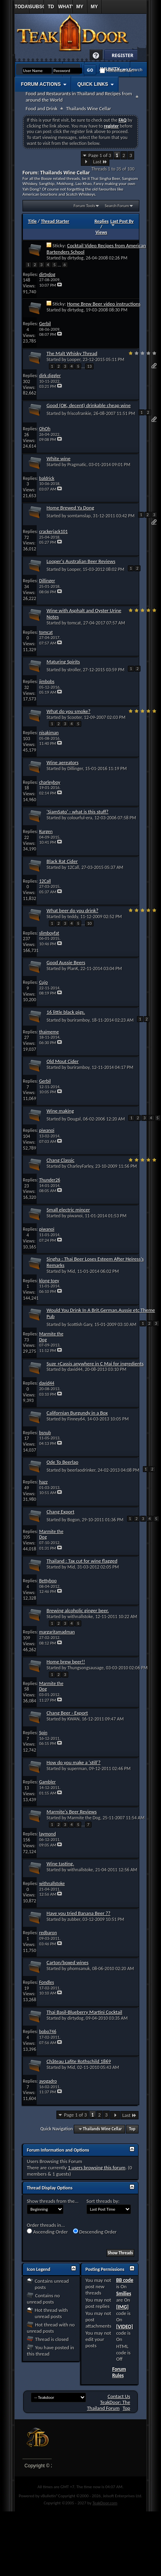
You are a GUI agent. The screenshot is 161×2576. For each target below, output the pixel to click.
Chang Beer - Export (67, 1713)
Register (120, 56)
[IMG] (122, 2307)
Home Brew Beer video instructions (103, 304)
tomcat (74, 623)
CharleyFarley (80, 1166)
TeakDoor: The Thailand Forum (108, 2405)
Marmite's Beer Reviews (72, 1812)
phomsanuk (78, 1968)
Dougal (74, 1119)
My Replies (80, 9)
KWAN (73, 1719)
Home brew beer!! (66, 1662)
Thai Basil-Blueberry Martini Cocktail (84, 2012)
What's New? (65, 9)
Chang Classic (61, 1160)
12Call (73, 867)
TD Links (51, 9)
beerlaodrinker (81, 1470)
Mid (71, 1271)
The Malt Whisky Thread (72, 353)
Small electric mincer (68, 1210)
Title (32, 221)
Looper (73, 359)
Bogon (73, 1519)
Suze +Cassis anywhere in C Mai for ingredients (95, 1364)
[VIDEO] (124, 2327)
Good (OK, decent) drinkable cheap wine (89, 405)
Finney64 (76, 1419)
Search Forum (117, 205)
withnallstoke (80, 1616)
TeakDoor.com (104, 2503)
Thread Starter (55, 221)
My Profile (94, 9)
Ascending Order (47, 2231)
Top (132, 2129)
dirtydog (75, 258)
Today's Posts (22, 9)
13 (89, 366)
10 (89, 923)
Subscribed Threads (36, 9)
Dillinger (75, 768)
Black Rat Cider (62, 861)
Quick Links (92, 84)
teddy (72, 916)
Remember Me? (117, 71)
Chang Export (60, 1512)
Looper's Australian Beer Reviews (81, 561)
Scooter (74, 717)
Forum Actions (41, 84)
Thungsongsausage (85, 1667)
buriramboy (78, 1020)
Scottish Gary (79, 1324)
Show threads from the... (53, 2201)
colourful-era (79, 817)
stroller (74, 669)
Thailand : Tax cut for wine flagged (82, 1561)
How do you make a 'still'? (74, 1762)
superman (77, 1768)
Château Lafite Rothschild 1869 (79, 2061)
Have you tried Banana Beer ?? (78, 1913)
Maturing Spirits (63, 662)
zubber (73, 1919)
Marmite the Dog (84, 1817)
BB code (124, 2280)
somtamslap (79, 516)
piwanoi (75, 1216)
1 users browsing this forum (96, 2167)
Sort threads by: (103, 2201)
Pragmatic (77, 464)
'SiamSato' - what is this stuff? (78, 812)
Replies (102, 221)
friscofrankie (79, 413)
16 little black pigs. (66, 1012)
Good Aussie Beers (66, 962)
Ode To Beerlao (62, 1462)
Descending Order (95, 2231)
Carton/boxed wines (67, 1962)
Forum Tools (84, 205)
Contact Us (119, 2396)
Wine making (60, 1111)
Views (101, 232)
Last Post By (122, 223)
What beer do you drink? (72, 910)
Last (100, 162)
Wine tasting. (60, 1864)
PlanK (72, 968)
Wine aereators (63, 762)
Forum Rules (119, 2372)
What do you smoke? (68, 711)
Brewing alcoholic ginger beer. (78, 1610)
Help (96, 56)
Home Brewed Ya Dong (70, 508)
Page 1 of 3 (99, 155)
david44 (75, 1369)
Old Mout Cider (63, 1061)
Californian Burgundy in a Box (77, 1413)
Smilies (123, 2293)
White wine (59, 458)
